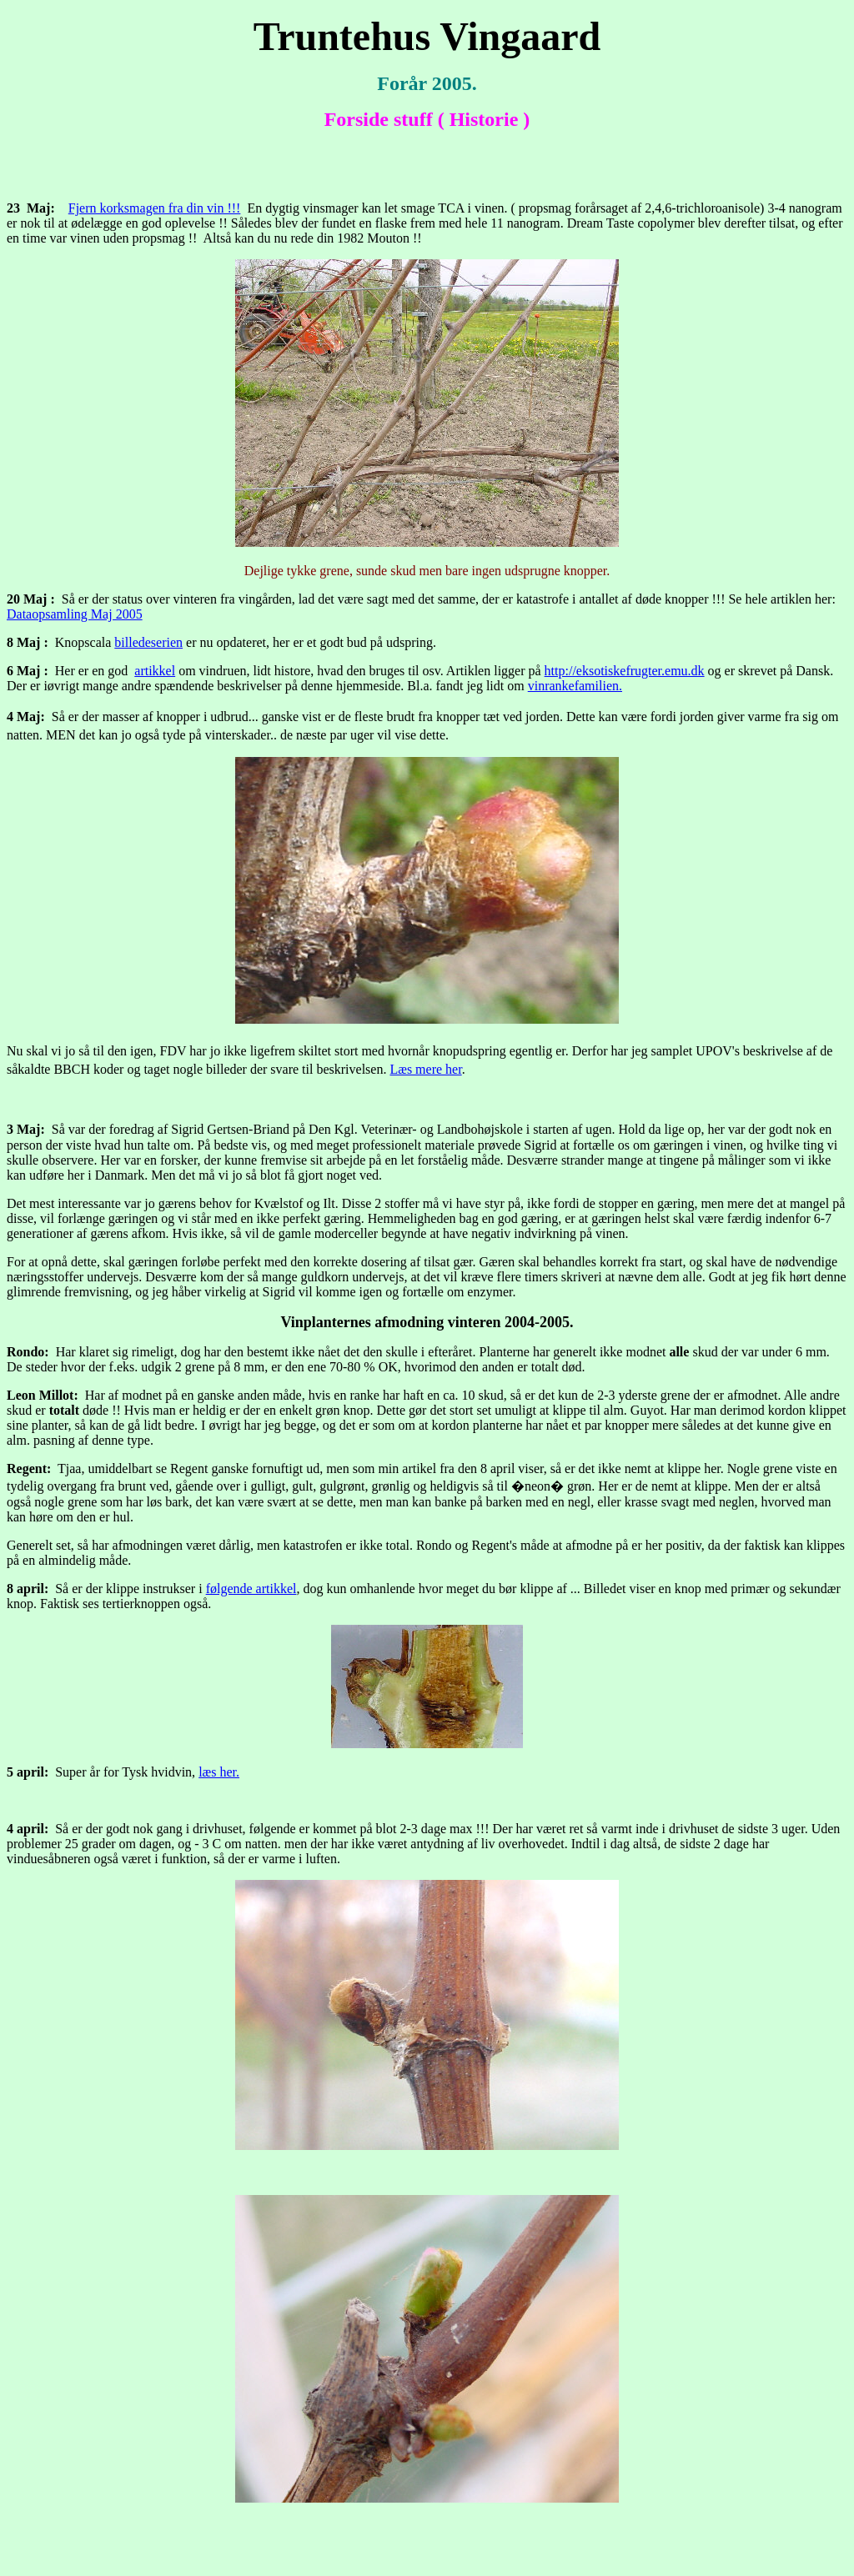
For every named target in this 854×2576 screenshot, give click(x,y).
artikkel (154, 671)
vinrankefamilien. (575, 686)
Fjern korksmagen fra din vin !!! (154, 208)
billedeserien (148, 642)
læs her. (218, 1772)
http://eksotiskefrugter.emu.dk (625, 671)
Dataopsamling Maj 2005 (75, 614)
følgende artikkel (251, 1588)
